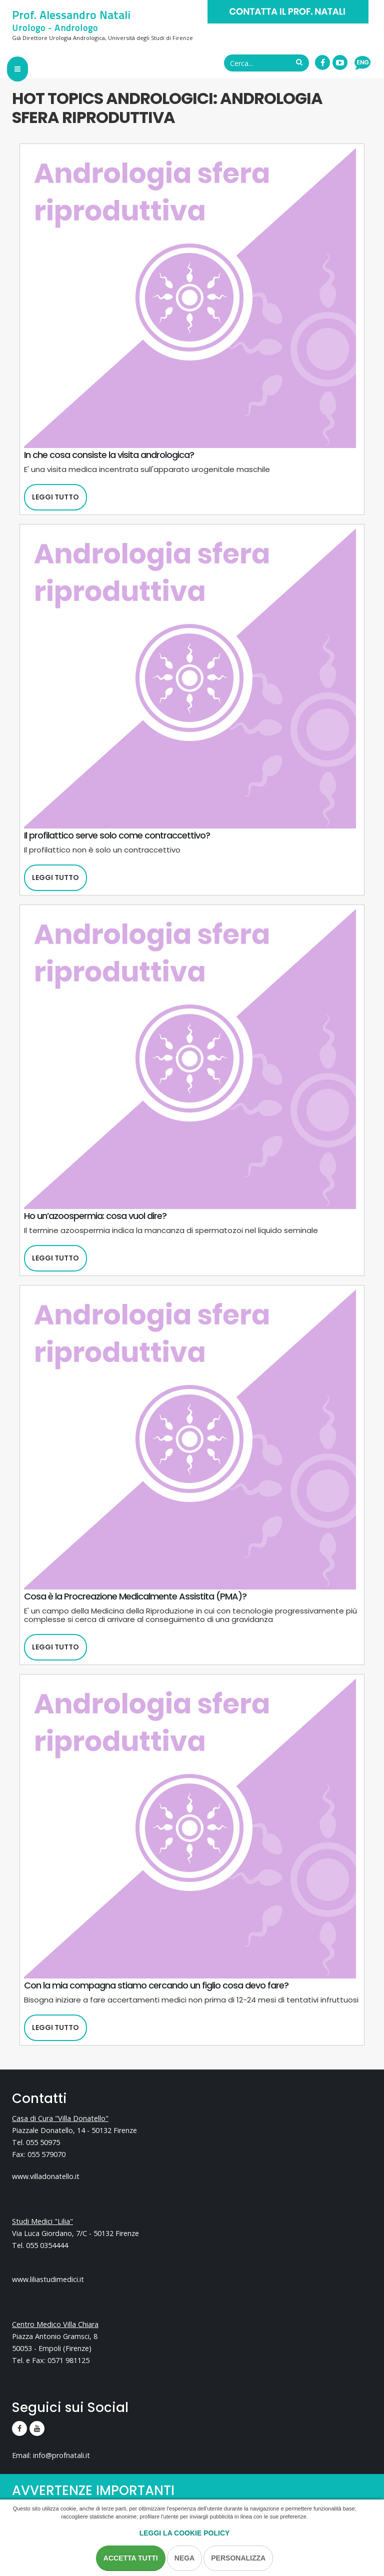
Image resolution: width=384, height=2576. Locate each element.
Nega (184, 2558)
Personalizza (238, 2558)
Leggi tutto (55, 497)
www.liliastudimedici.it (48, 2279)
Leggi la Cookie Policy (185, 2533)
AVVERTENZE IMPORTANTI (93, 2491)
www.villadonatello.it (46, 2176)
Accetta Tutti (131, 2558)
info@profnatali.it (61, 2455)
